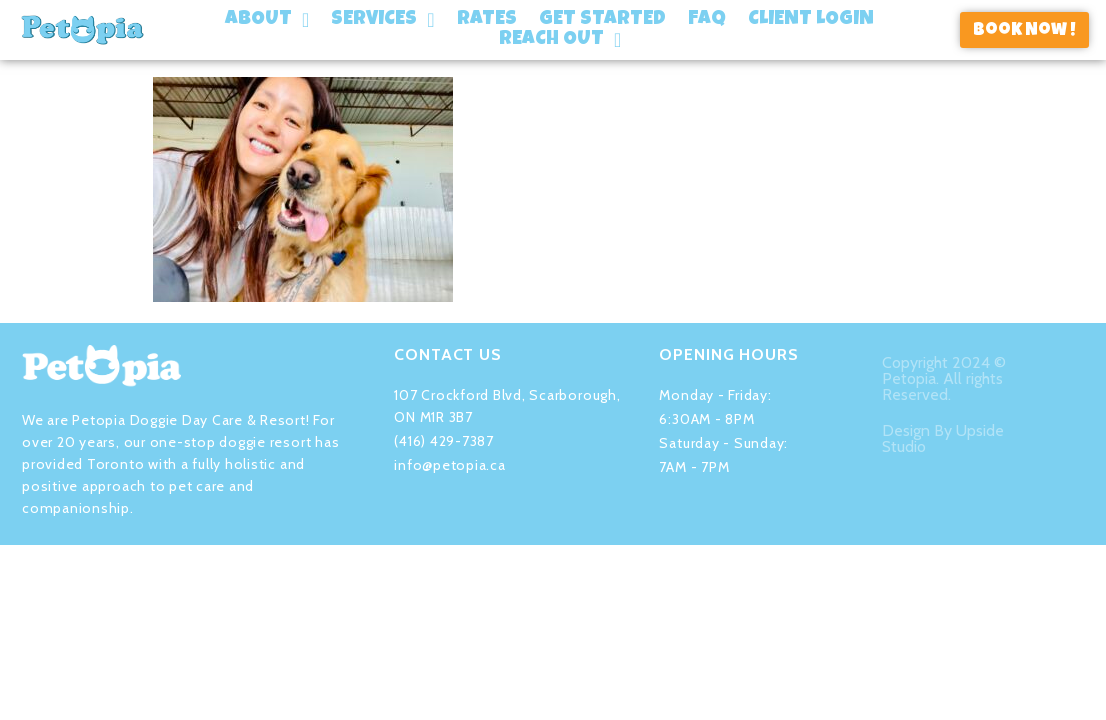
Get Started (602, 20)
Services (382, 20)
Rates (487, 20)
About (267, 20)
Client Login (811, 20)
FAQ (707, 20)
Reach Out (560, 40)
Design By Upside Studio (943, 429)
